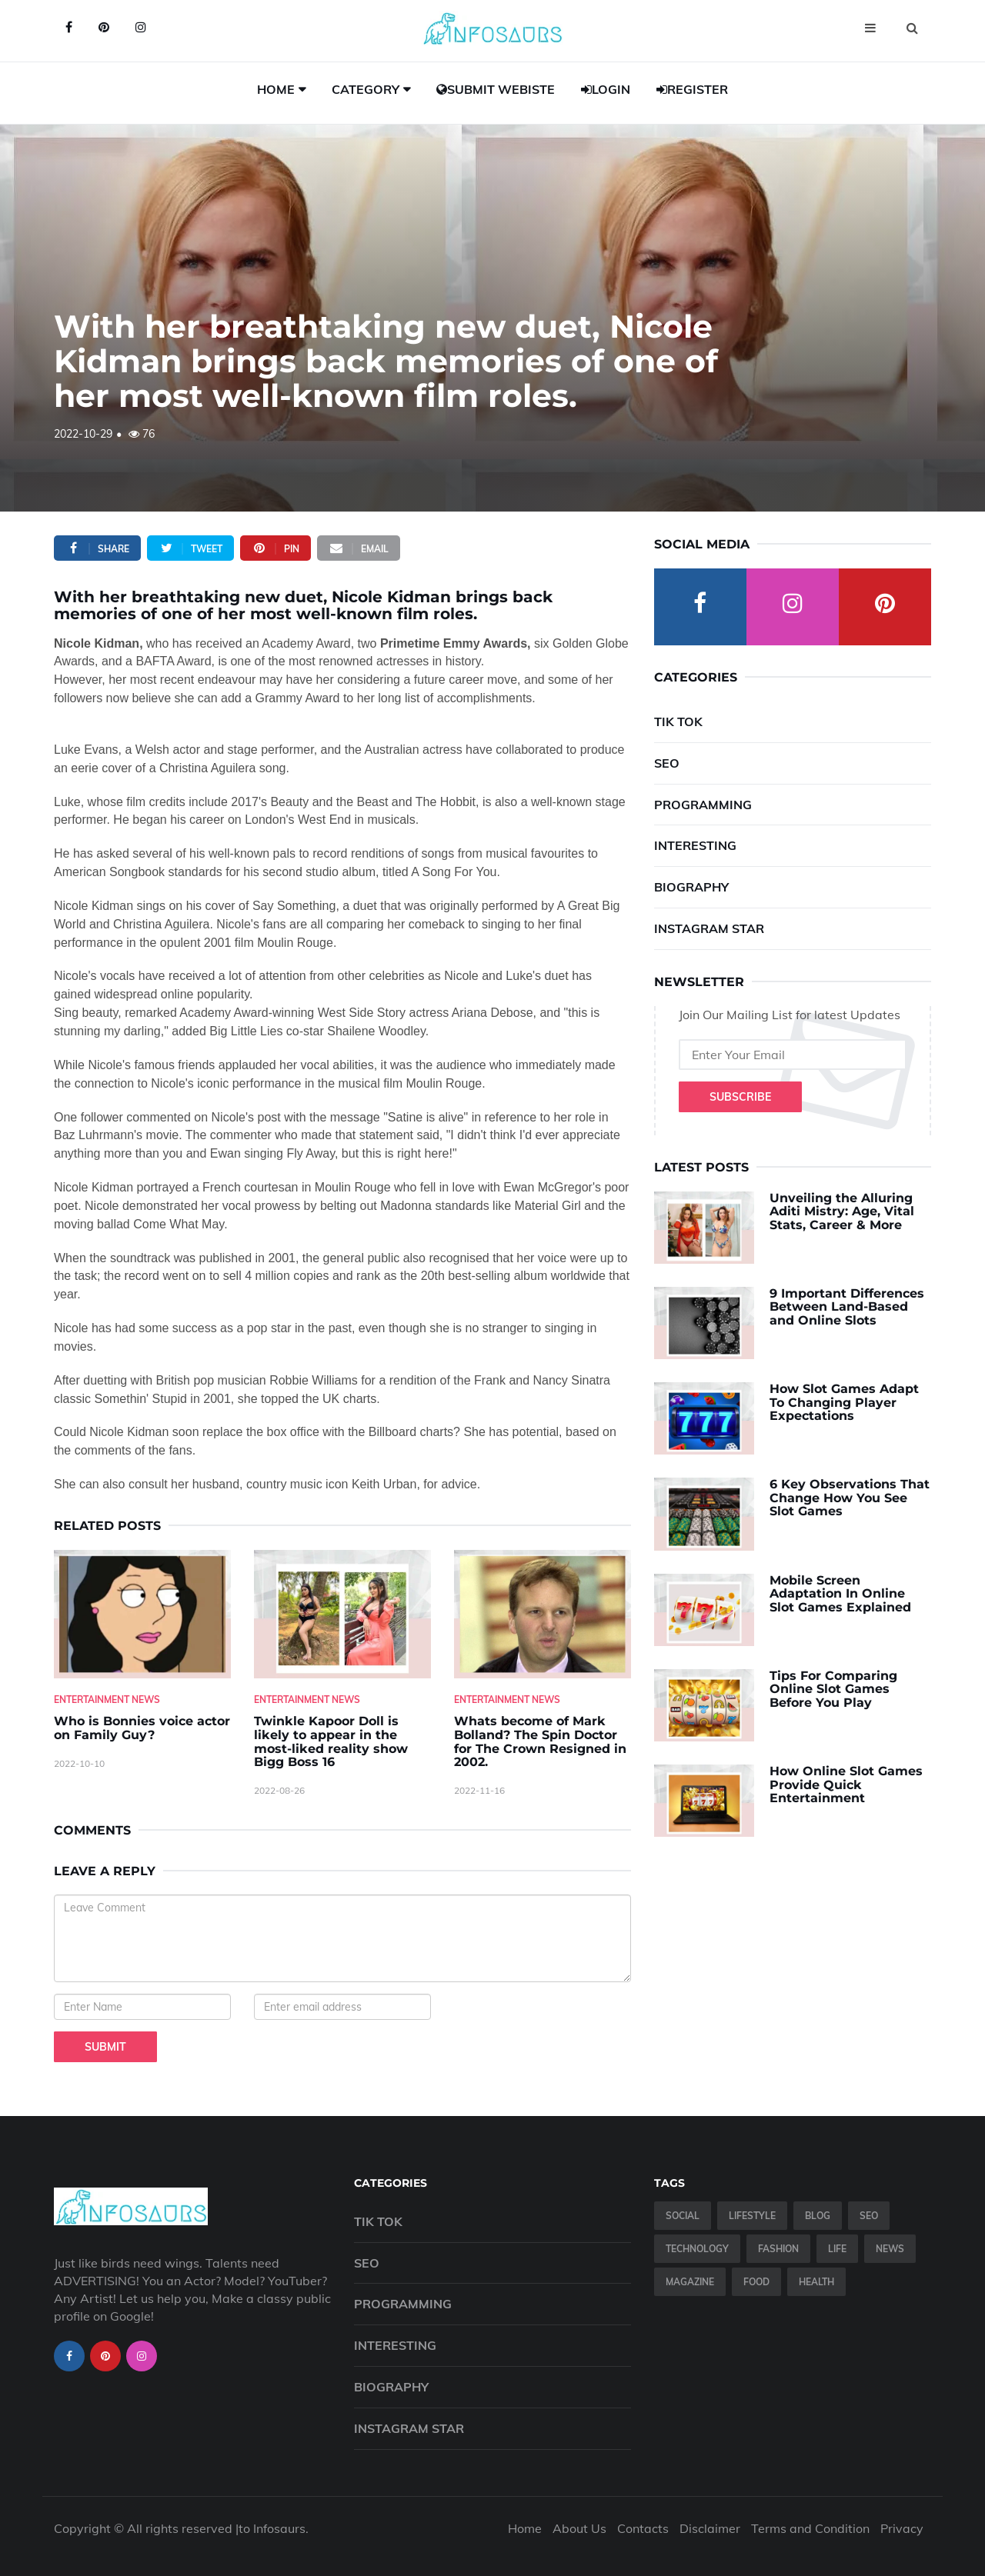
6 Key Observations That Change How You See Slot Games (850, 1497)
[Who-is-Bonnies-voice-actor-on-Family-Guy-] (142, 1614)
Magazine (690, 2282)
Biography (691, 887)
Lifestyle (752, 2215)
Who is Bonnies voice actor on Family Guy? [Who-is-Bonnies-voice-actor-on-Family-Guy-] (142, 1728)
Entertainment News (107, 1699)
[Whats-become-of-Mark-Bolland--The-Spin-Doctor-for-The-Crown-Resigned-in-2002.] (542, 1614)
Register (692, 89)
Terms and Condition (810, 2528)
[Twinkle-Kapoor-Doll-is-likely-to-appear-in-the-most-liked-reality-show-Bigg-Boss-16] (342, 1614)
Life (837, 2248)
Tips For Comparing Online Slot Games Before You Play (833, 1689)
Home (276, 89)
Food (756, 2282)
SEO (666, 763)
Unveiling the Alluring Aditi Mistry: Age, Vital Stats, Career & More (842, 1211)
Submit (105, 2047)
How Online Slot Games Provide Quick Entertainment (846, 1784)
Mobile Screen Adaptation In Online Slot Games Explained (840, 1594)
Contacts (643, 2528)
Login (605, 89)
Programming (703, 804)
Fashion (778, 2248)
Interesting (695, 845)
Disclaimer (709, 2528)
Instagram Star (709, 928)
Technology (697, 2248)
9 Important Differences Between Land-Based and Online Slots (847, 1307)
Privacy (901, 2528)
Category (365, 89)
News (890, 2248)
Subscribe (740, 1097)
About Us (579, 2528)
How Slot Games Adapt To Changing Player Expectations (844, 1402)
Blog (817, 2215)
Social (683, 2215)
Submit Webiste (495, 89)
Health (816, 2282)
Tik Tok (678, 721)
